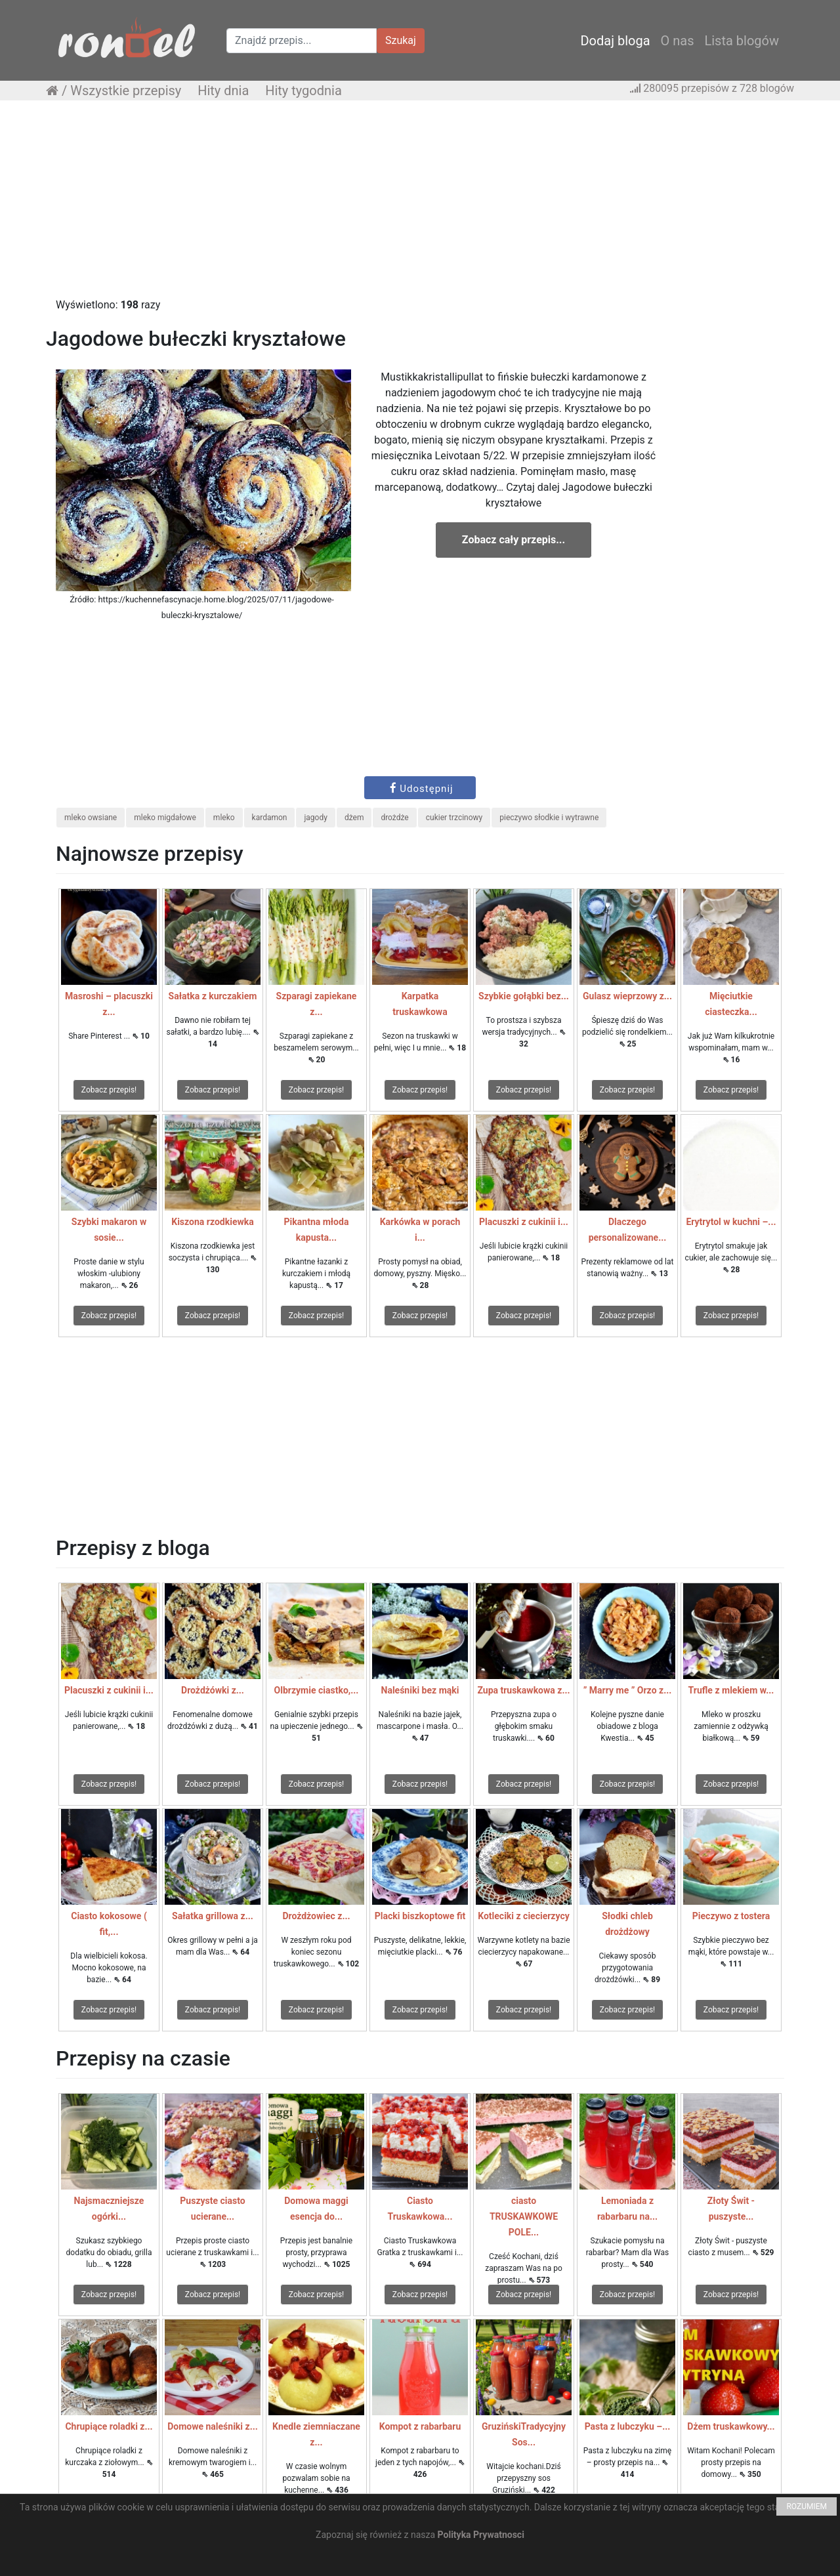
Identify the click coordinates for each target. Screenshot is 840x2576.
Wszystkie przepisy (125, 90)
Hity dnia (223, 90)
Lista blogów (741, 41)
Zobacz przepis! (108, 1089)
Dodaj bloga (615, 41)
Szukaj (400, 40)
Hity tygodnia (303, 90)
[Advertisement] (420, 205)
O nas (677, 41)
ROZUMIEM (806, 2506)
